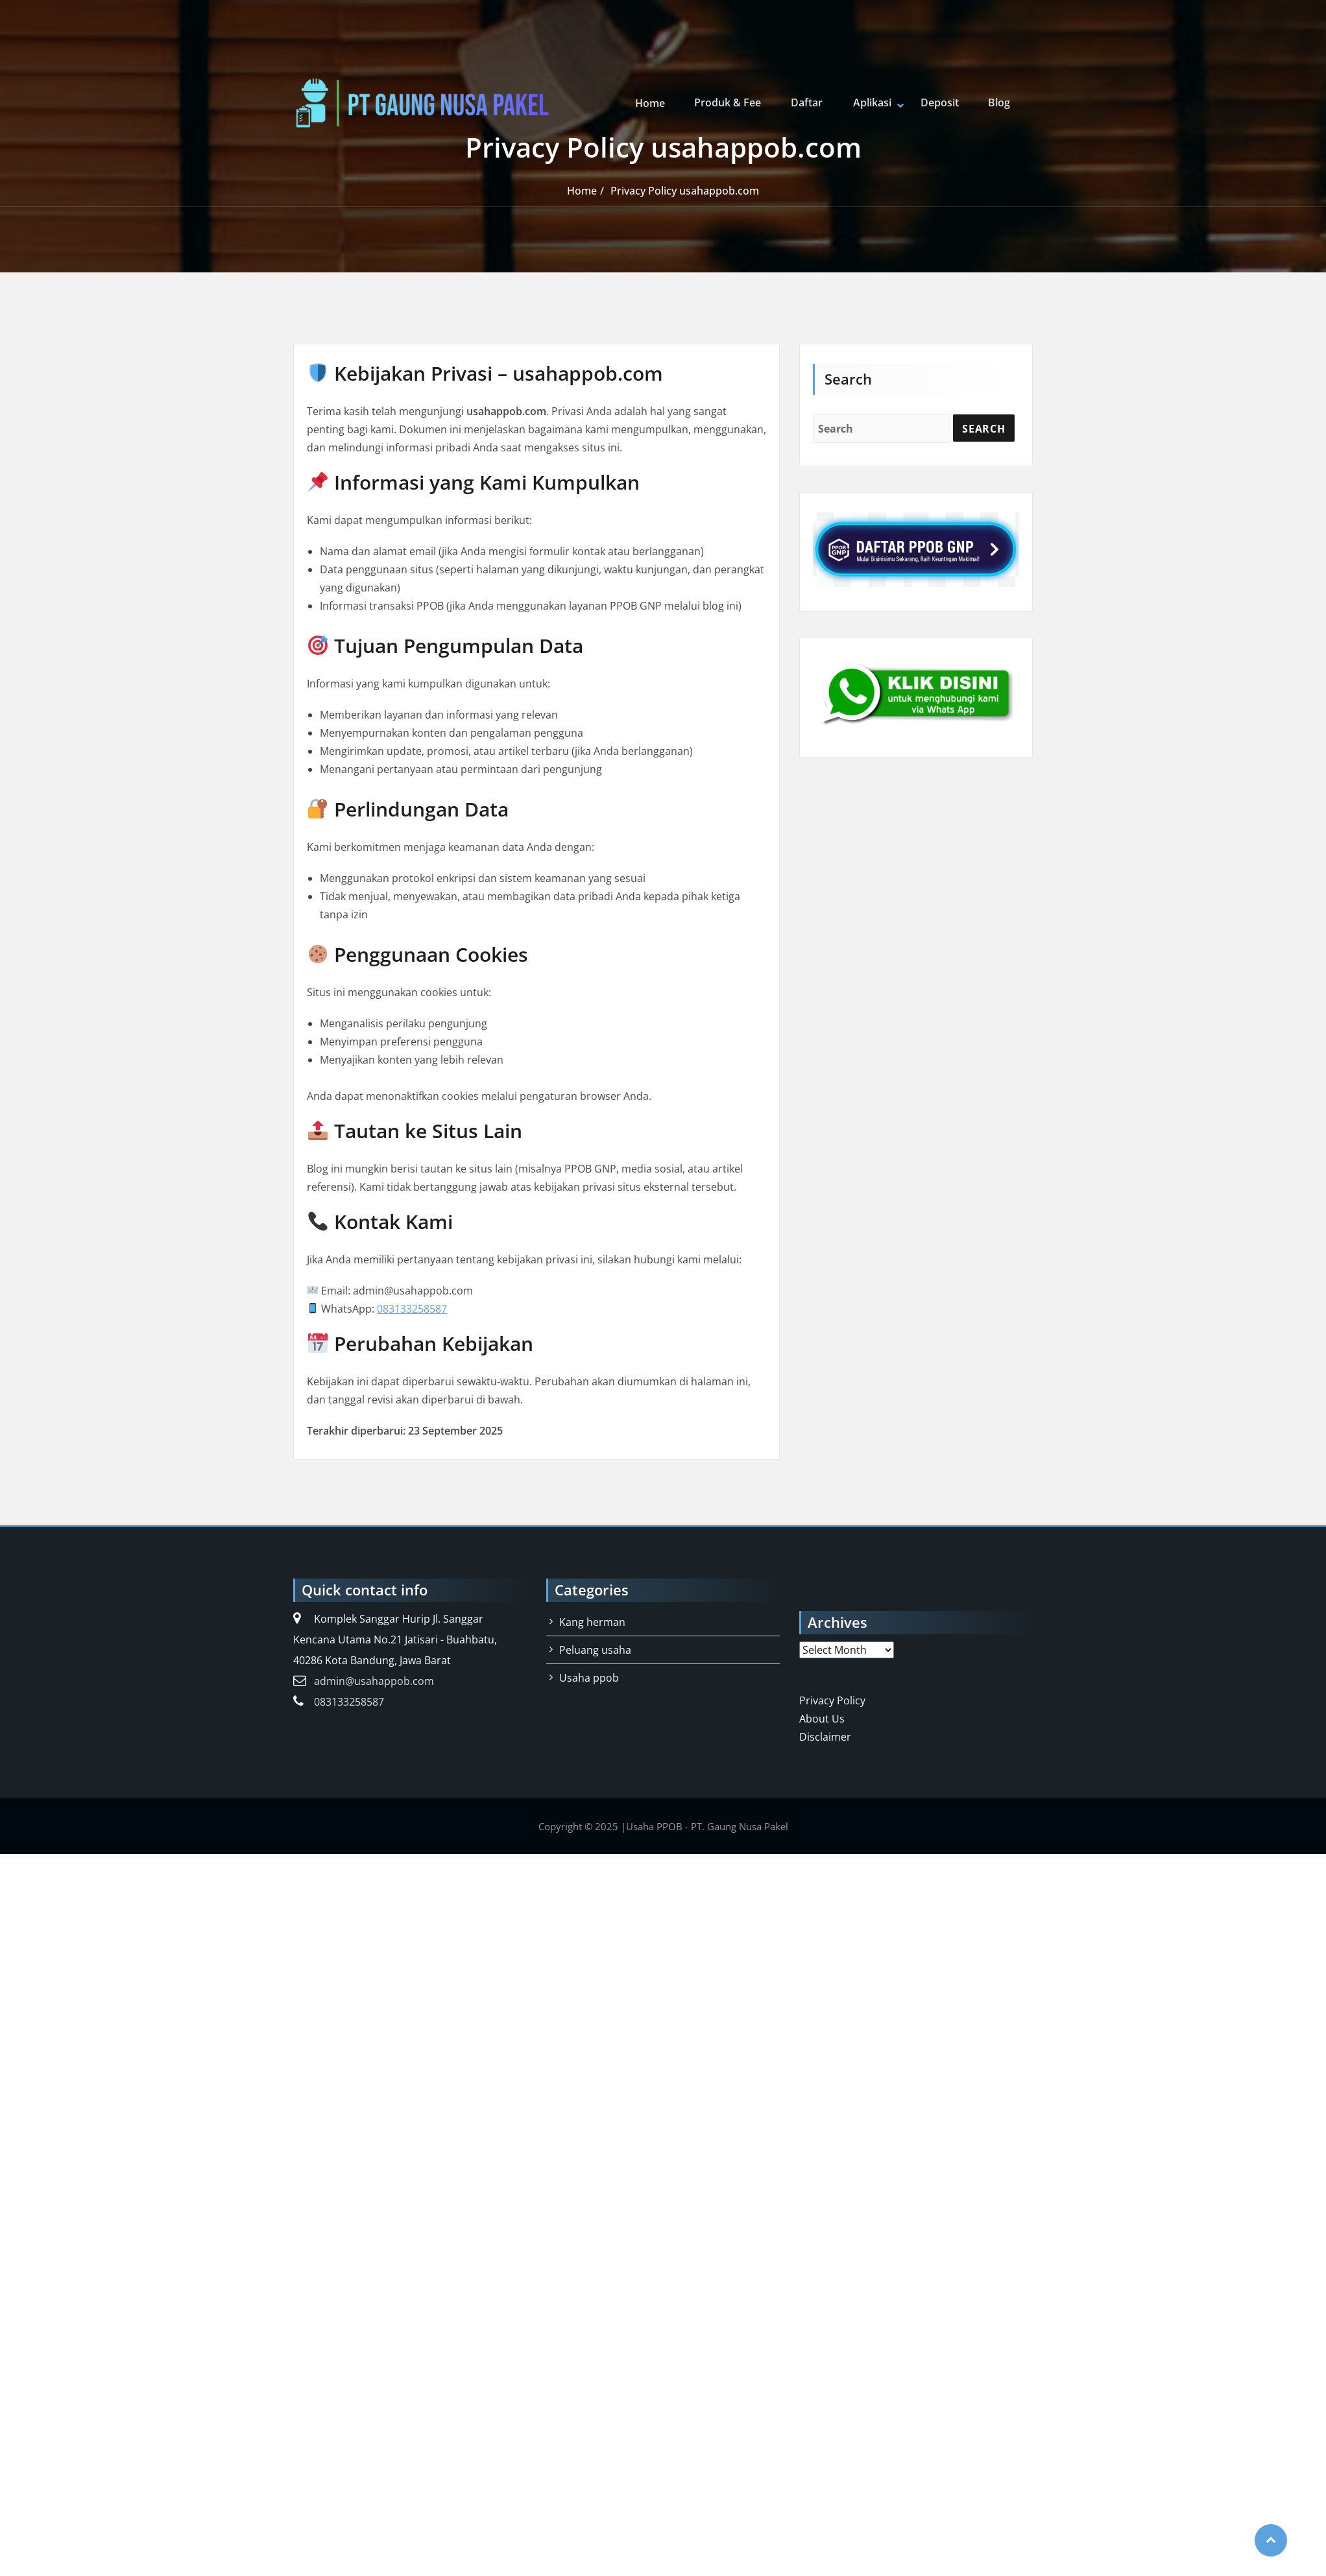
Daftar (810, 103)
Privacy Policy (832, 1700)
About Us (822, 1718)
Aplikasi (873, 103)
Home (655, 103)
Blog (999, 103)
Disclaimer (825, 1737)
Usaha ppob (589, 1678)
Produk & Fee (732, 103)
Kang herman (592, 1622)
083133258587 (412, 1309)
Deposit (940, 103)
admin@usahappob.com (374, 1681)
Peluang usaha (595, 1650)
